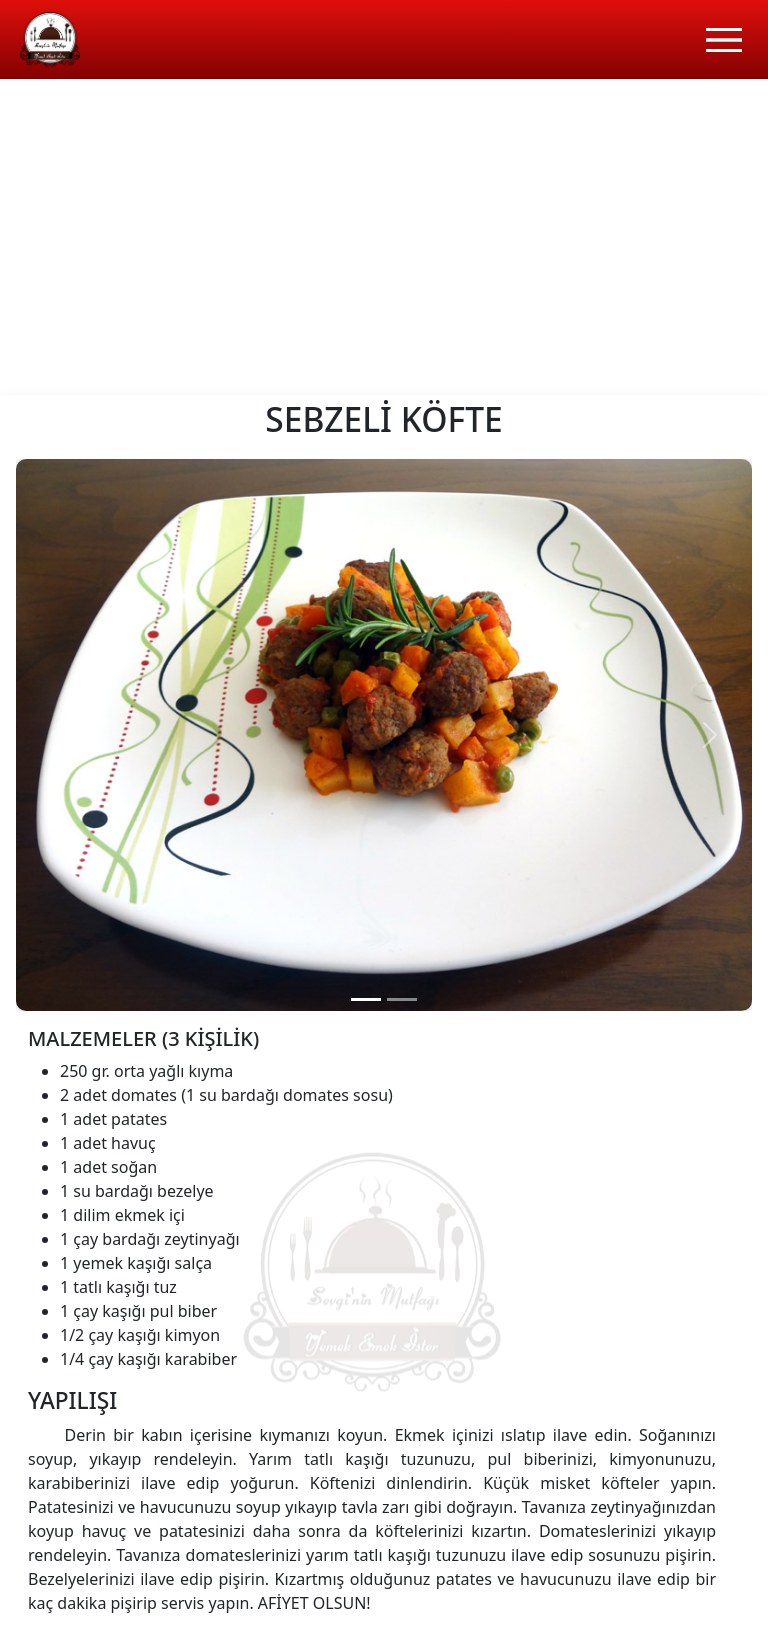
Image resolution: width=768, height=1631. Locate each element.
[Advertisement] (384, 245)
